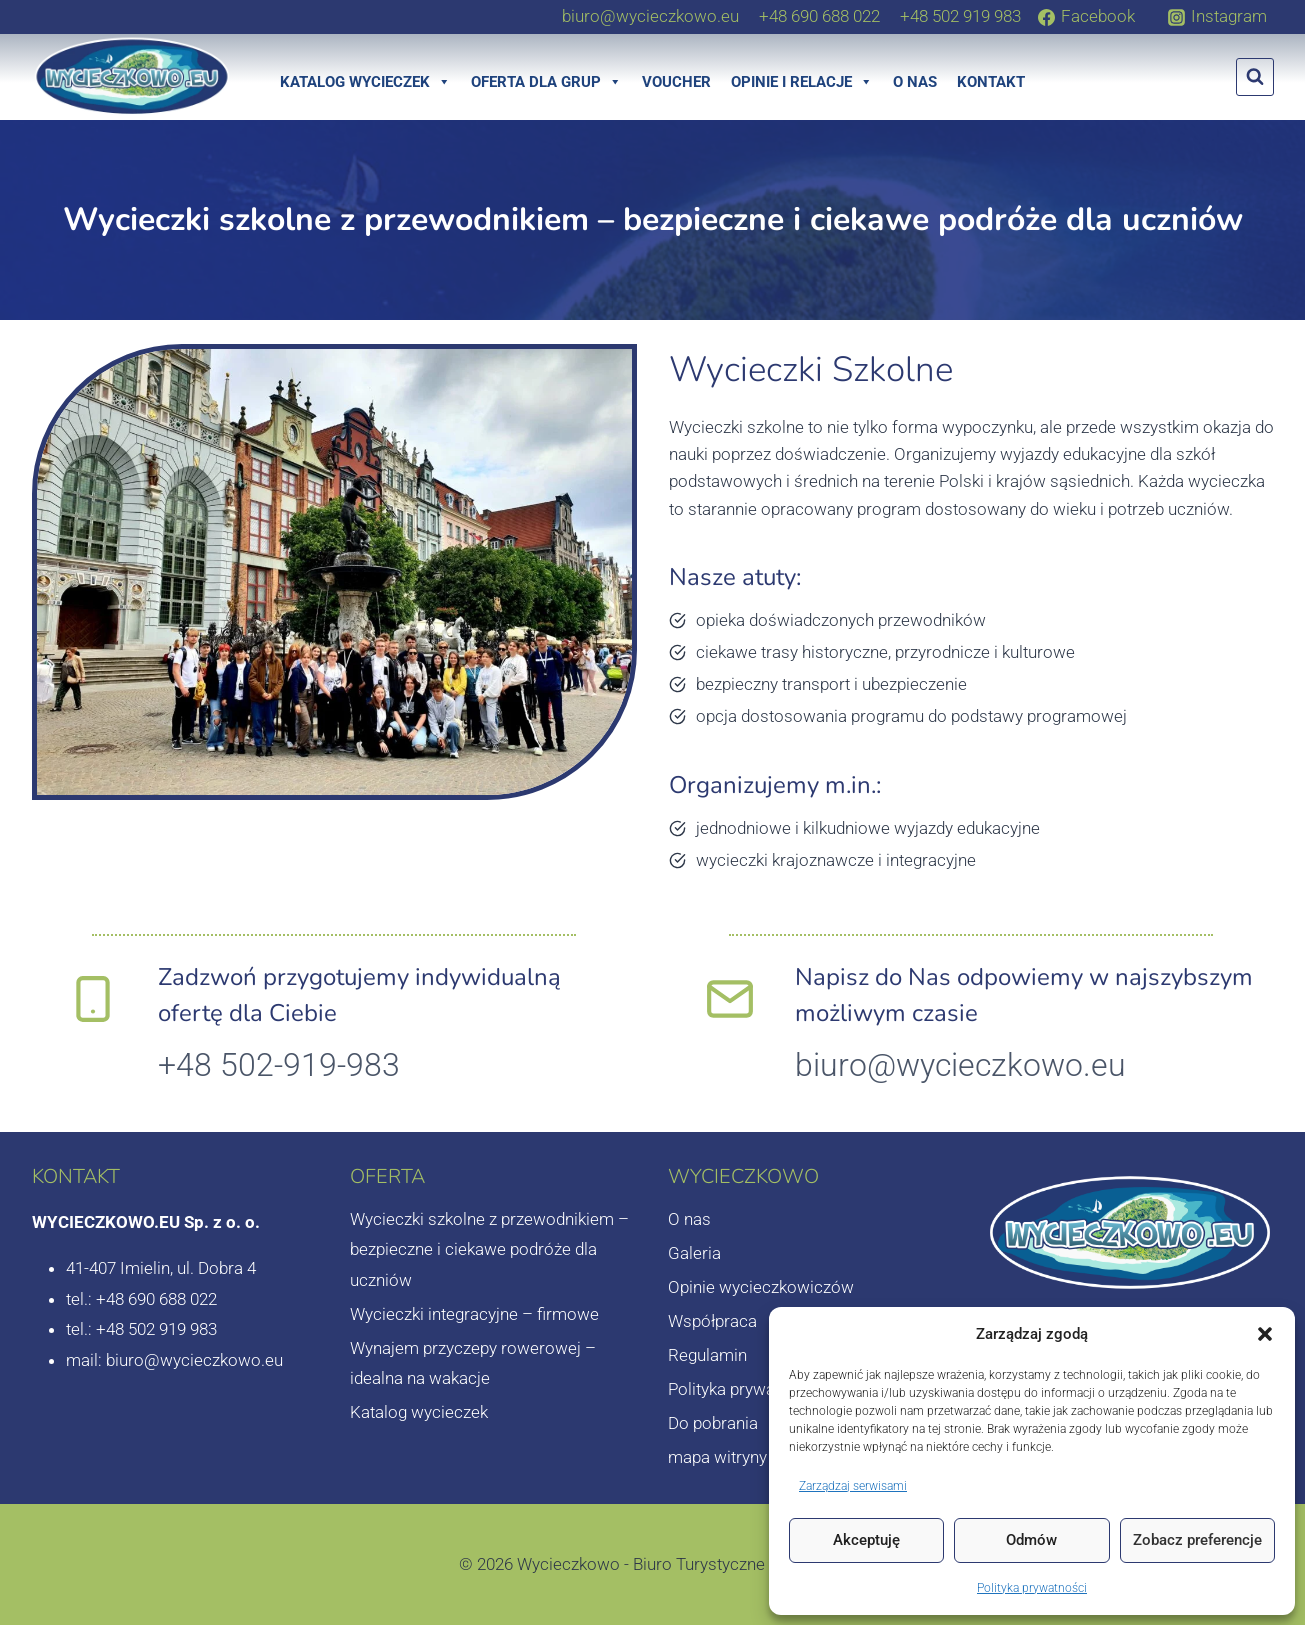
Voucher (676, 82)
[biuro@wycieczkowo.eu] (650, 16)
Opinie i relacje (802, 82)
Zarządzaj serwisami (853, 1486)
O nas (915, 82)
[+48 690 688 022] (819, 16)
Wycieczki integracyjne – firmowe (474, 1314)
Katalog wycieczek (365, 82)
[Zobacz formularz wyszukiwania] (1255, 77)
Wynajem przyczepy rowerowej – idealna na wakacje (473, 1363)
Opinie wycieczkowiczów (761, 1287)
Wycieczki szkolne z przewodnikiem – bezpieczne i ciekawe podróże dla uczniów (489, 1249)
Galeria (694, 1253)
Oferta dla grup (546, 82)
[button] (1265, 1334)
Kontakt (991, 82)
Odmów (1031, 1540)
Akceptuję (866, 1540)
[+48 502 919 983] (960, 16)
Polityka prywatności (1032, 1588)
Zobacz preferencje (1197, 1540)
